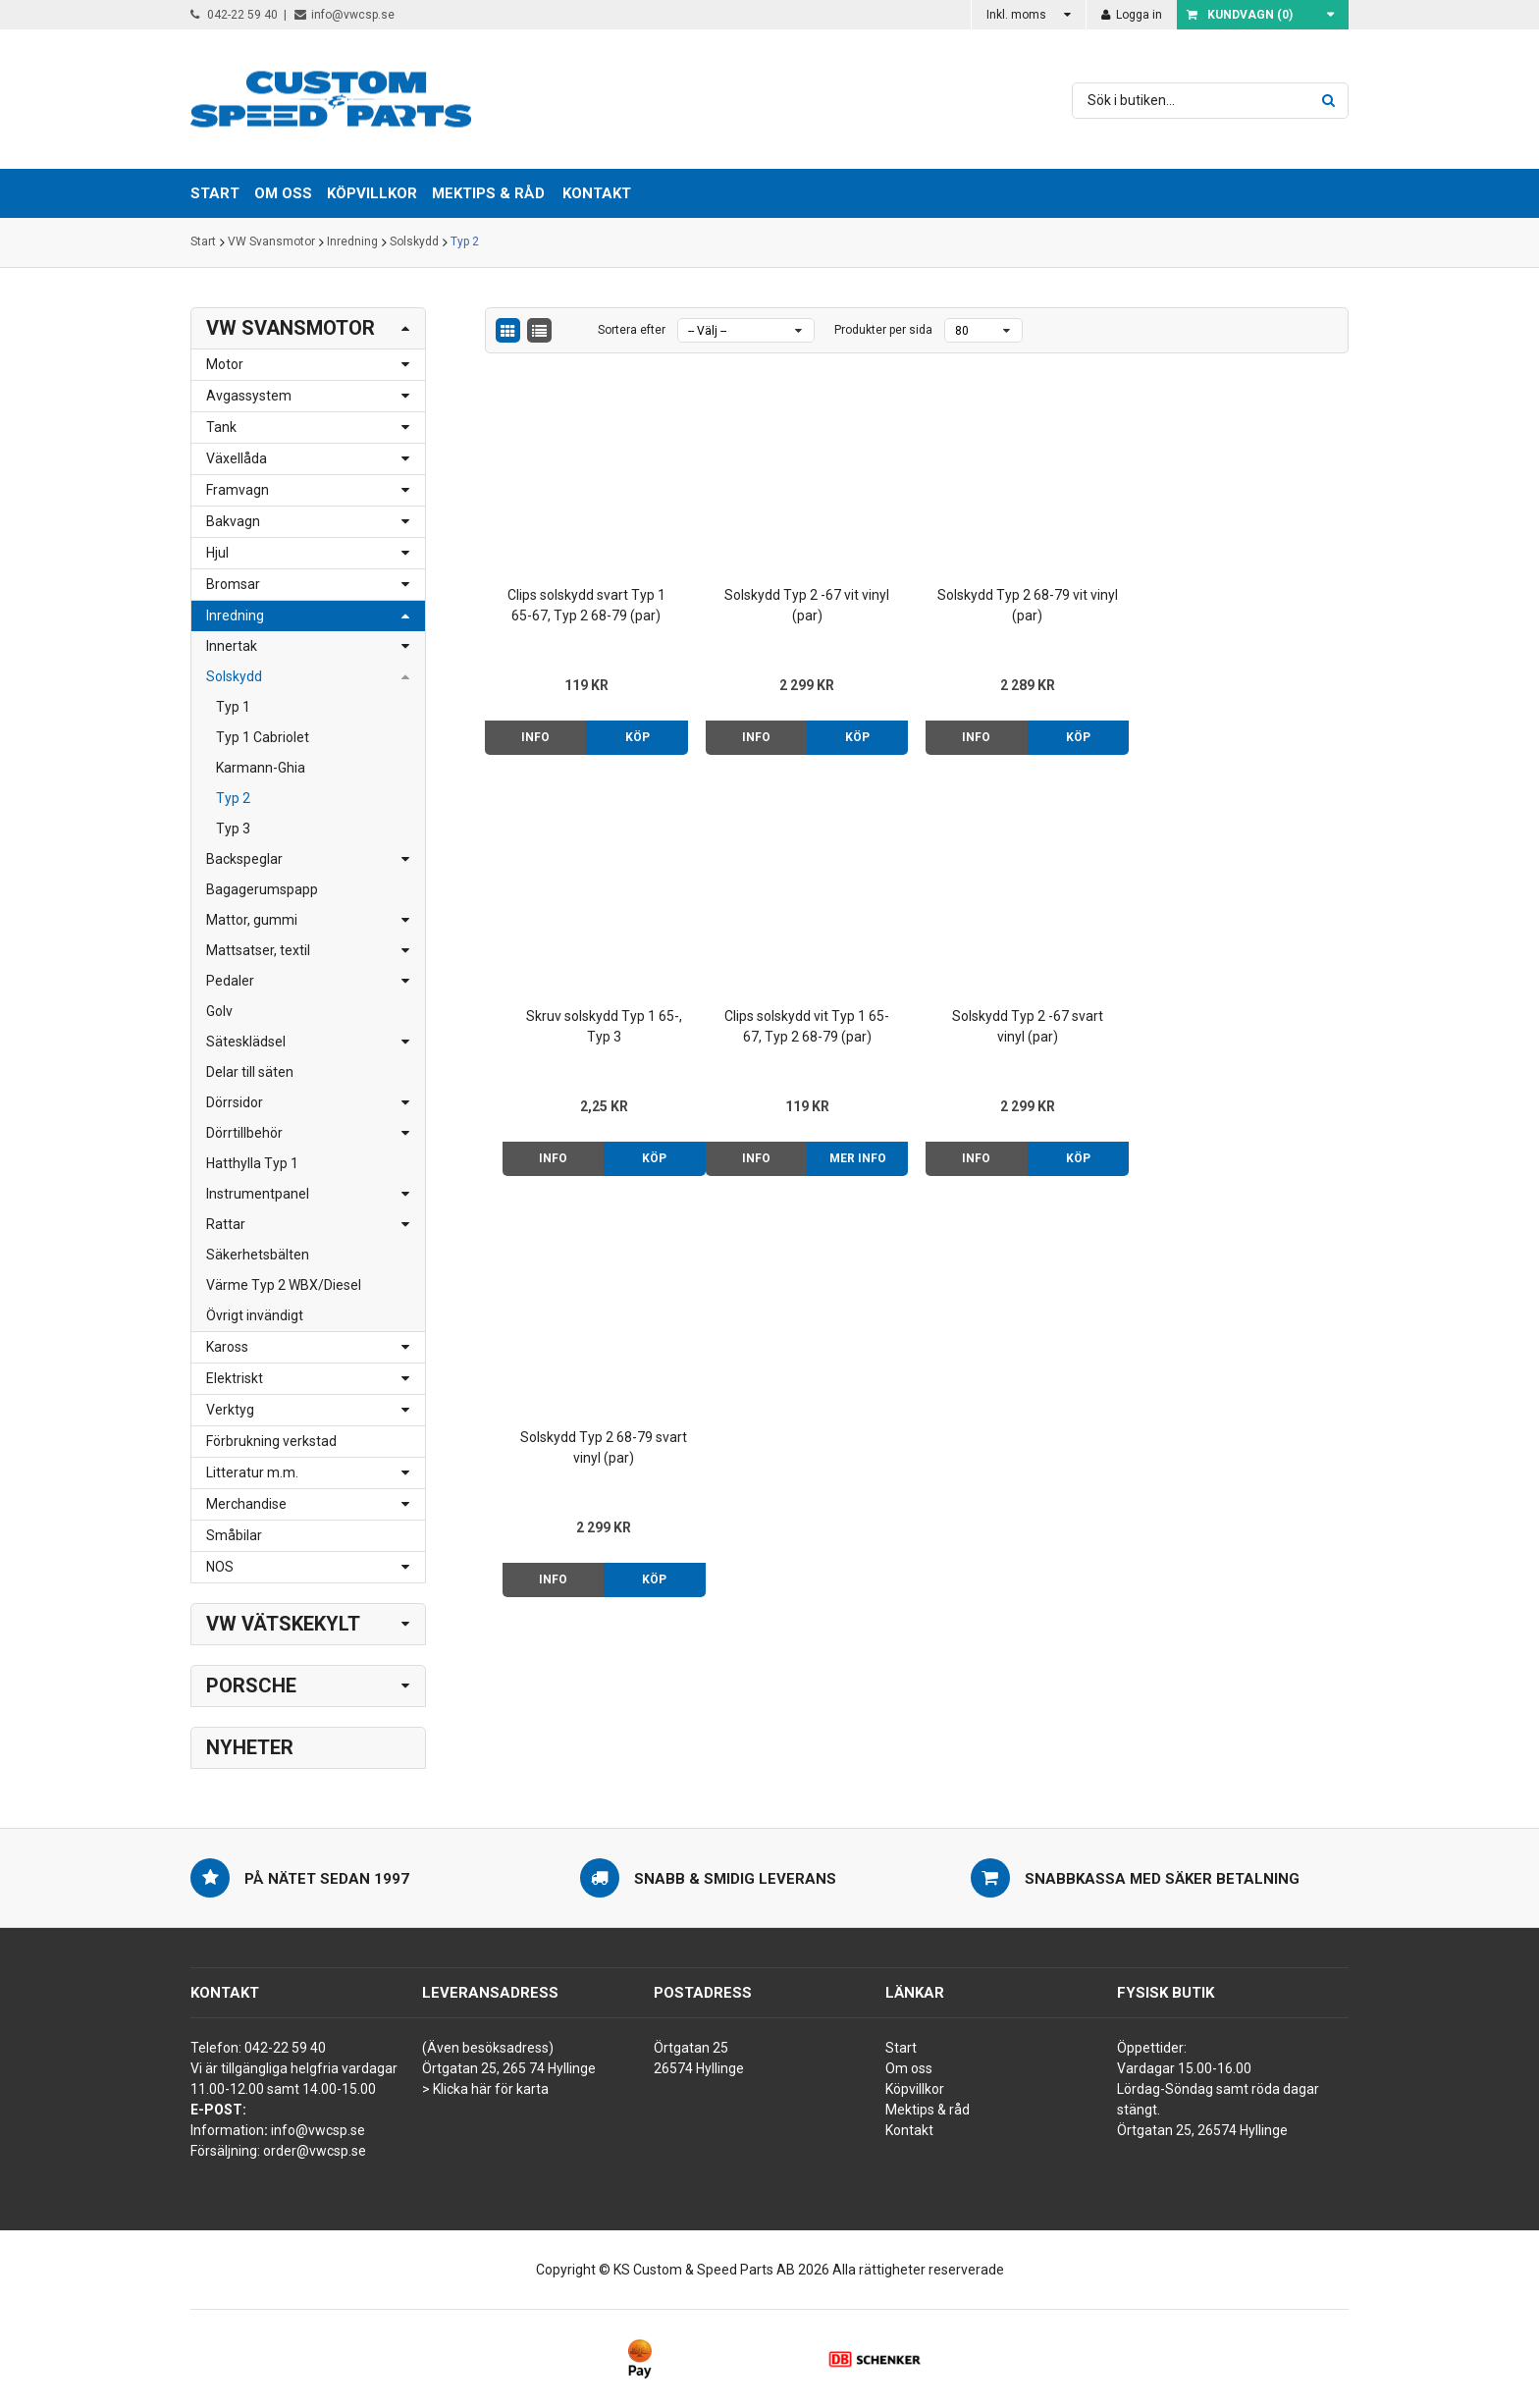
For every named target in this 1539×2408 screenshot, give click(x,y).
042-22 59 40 (234, 14)
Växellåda (236, 458)
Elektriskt (234, 1378)
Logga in (1131, 14)
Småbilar (234, 1535)
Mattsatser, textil (258, 950)
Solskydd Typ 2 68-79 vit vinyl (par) (1026, 605)
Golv (219, 1011)
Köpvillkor (914, 2089)
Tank (221, 427)
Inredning (352, 242)
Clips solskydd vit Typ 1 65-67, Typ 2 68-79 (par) (586, 1026)
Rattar (225, 1224)
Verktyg (230, 1410)
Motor (224, 364)
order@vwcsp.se (314, 2151)
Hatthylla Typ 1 (252, 1163)
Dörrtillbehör (244, 1133)
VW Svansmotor (271, 242)
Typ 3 (233, 828)
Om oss (908, 2068)
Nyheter (249, 1747)
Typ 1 (233, 707)
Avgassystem (249, 395)
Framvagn (237, 490)
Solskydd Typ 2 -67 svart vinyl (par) (806, 1026)
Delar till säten (249, 1072)
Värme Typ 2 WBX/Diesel (283, 1285)
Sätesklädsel (246, 1041)
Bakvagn (233, 521)
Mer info (637, 1158)
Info (535, 737)
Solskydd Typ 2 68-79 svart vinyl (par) (1026, 1026)
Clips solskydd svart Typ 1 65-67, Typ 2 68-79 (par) (586, 605)
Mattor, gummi (251, 920)
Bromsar (233, 584)
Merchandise (246, 1504)
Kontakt (596, 193)
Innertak (231, 646)
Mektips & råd (927, 2109)
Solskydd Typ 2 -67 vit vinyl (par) (806, 605)
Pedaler (230, 981)
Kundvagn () (1240, 14)
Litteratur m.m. (252, 1472)
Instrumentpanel (257, 1194)
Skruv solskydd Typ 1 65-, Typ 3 (1247, 605)
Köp (637, 737)
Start (203, 242)
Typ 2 (465, 242)
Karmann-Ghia (260, 768)
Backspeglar (244, 859)
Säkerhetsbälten (257, 1254)
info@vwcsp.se (344, 14)
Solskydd (414, 242)
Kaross (227, 1347)
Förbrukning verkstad (271, 1441)
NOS (220, 1567)
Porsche (251, 1685)
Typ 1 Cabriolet (262, 737)
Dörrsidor (234, 1102)
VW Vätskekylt (283, 1623)
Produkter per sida (883, 330)
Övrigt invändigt (254, 1315)
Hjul (217, 553)
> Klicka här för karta (485, 2089)
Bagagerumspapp (262, 889)
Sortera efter (631, 330)
